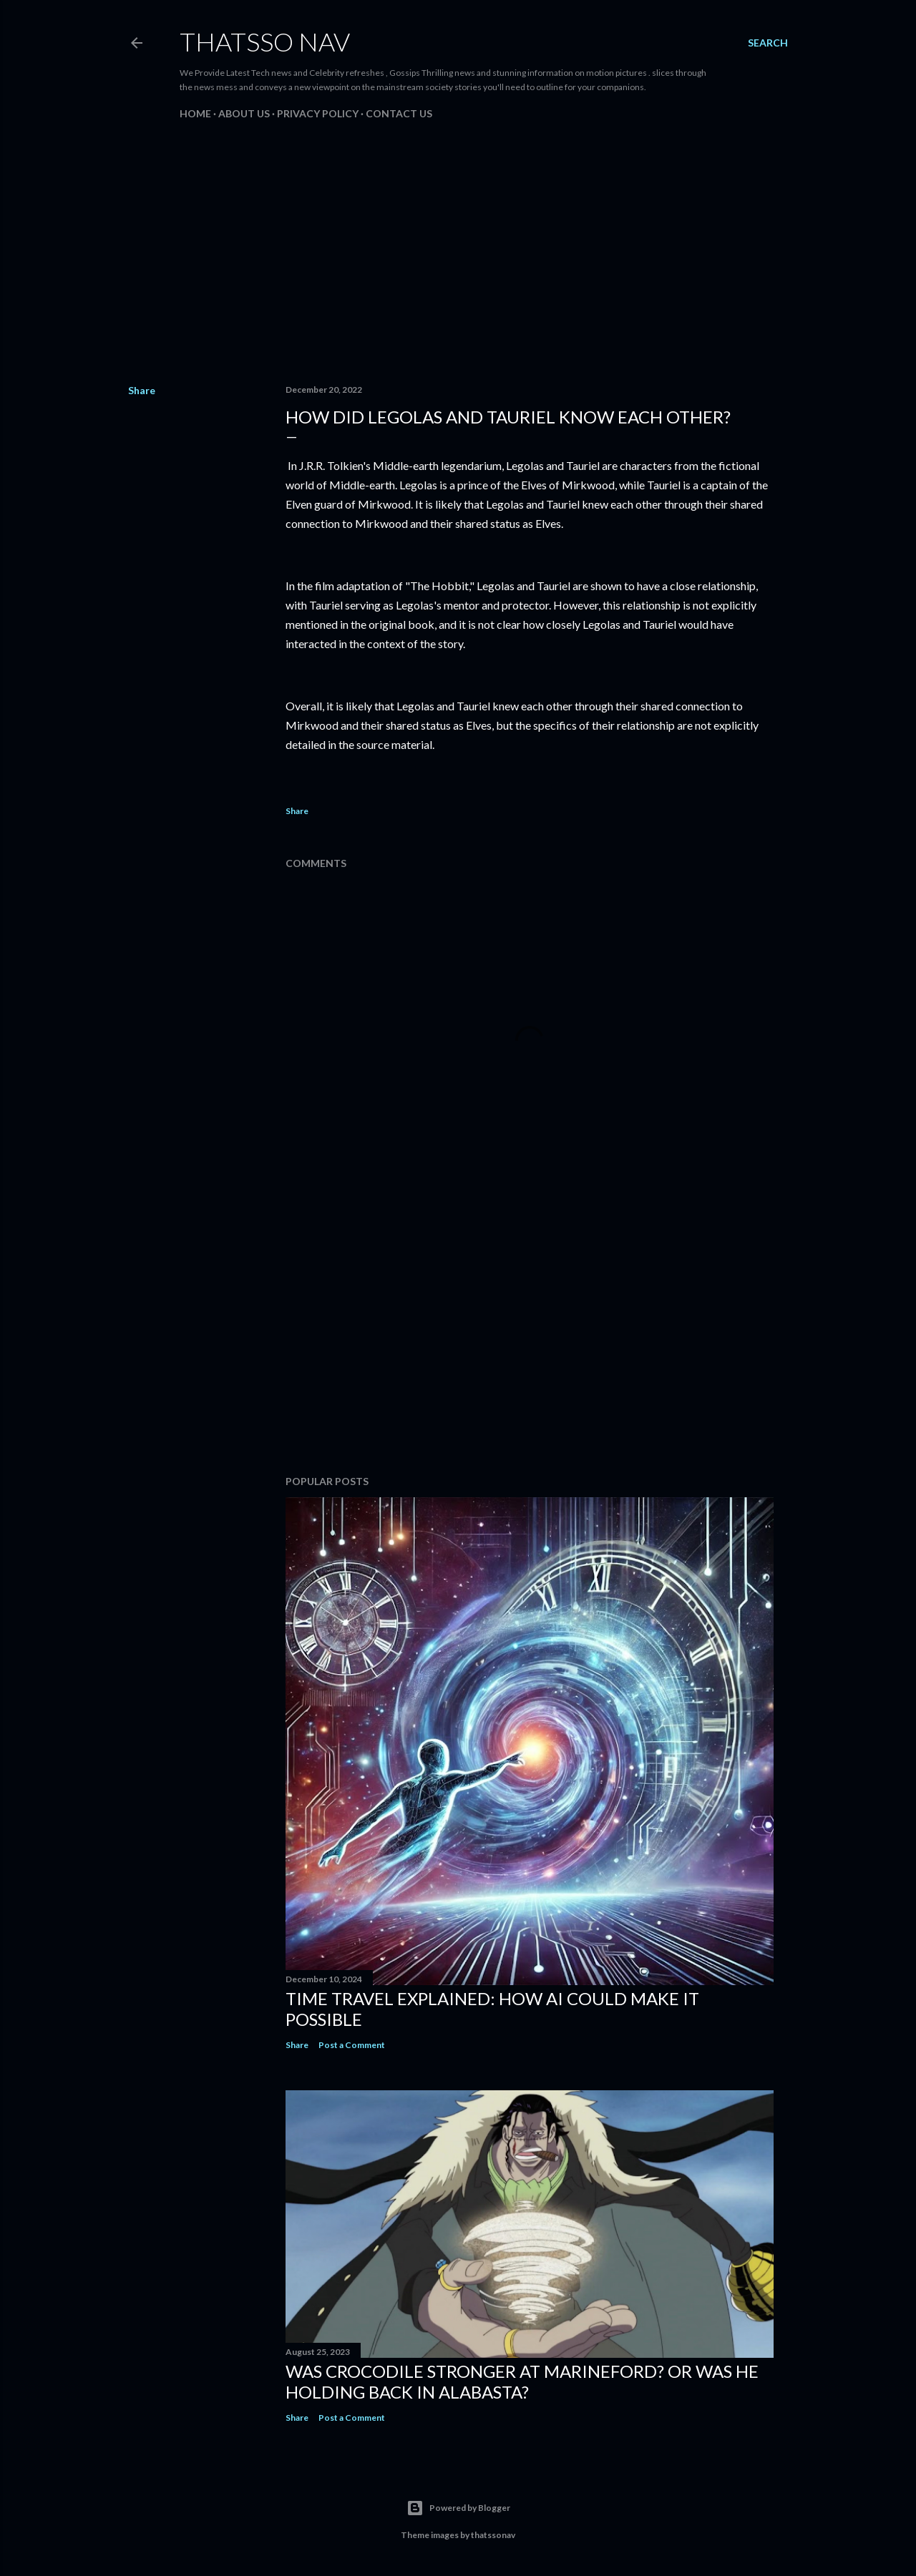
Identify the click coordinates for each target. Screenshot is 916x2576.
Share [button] (141, 390)
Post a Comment (351, 2044)
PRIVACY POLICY (318, 113)
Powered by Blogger (458, 2508)
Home (195, 113)
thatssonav (493, 2535)
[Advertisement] (458, 248)
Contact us (399, 113)
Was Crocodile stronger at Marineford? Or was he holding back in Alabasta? (522, 2381)
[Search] (768, 43)
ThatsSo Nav (265, 41)
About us (244, 113)
